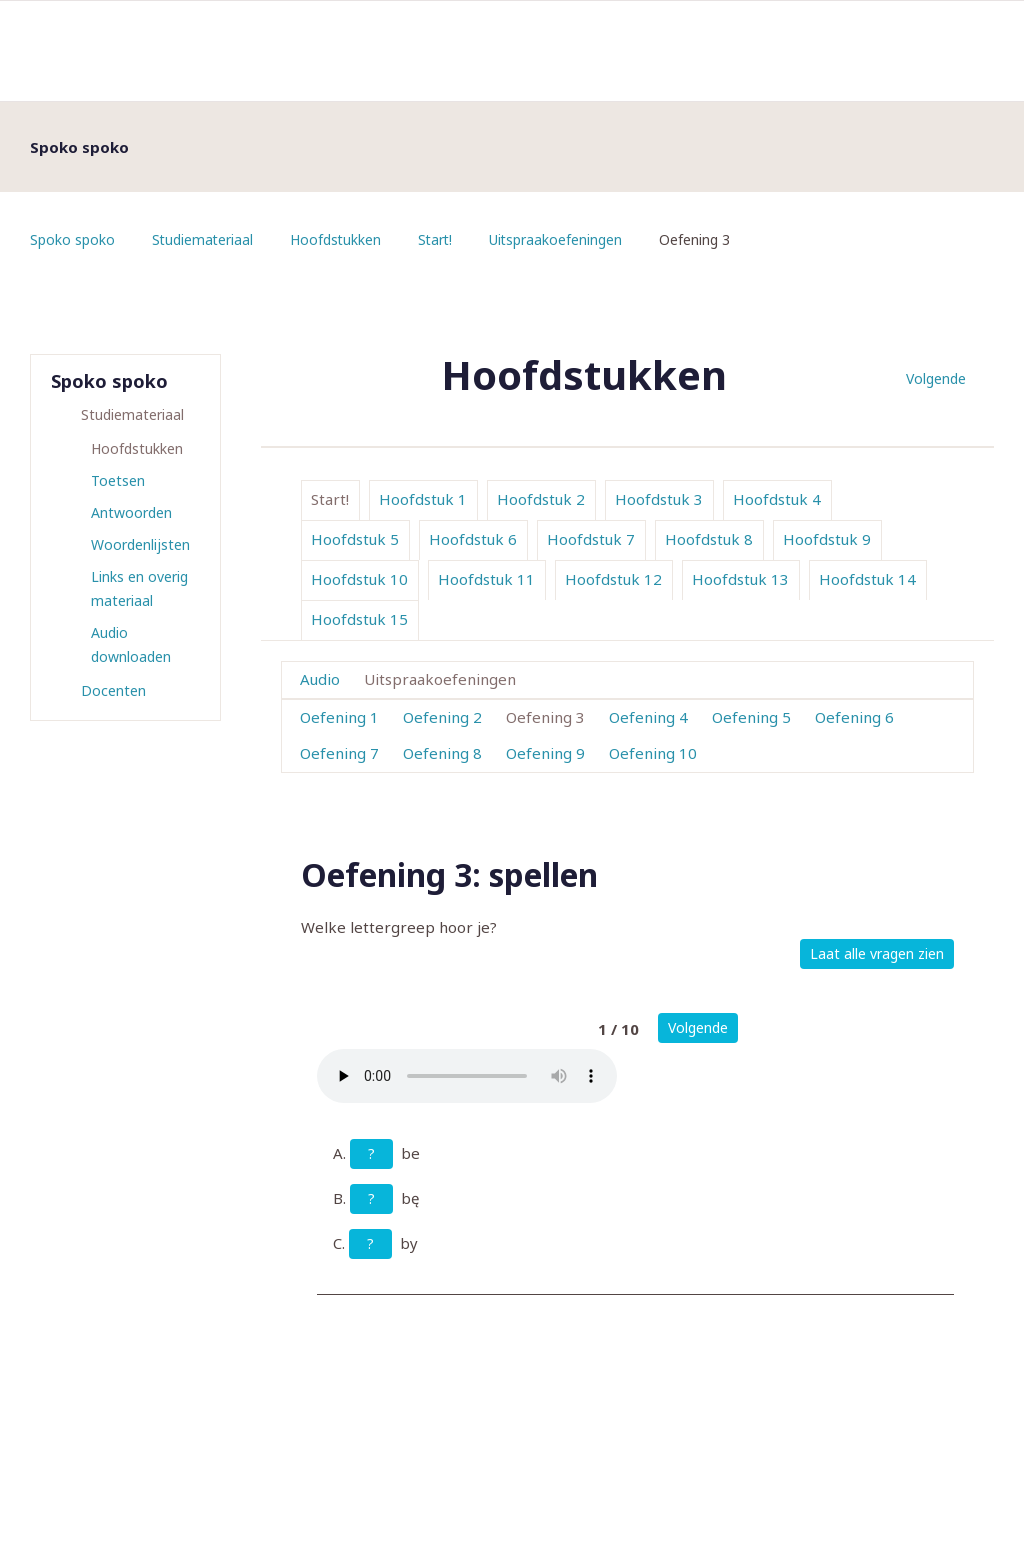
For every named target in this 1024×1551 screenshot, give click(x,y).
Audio (320, 679)
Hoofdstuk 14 (867, 579)
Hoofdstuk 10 (359, 579)
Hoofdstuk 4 (777, 499)
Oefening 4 (648, 717)
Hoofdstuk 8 (709, 539)
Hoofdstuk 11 (486, 579)
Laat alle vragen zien (877, 953)
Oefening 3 (545, 717)
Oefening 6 (854, 717)
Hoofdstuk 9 (827, 539)
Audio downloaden (131, 644)
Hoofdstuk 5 (355, 539)
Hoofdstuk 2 (541, 499)
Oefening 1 (339, 717)
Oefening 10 (653, 753)
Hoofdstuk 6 (473, 539)
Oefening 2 (442, 717)
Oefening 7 (339, 753)
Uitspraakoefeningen (561, 239)
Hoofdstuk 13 (740, 579)
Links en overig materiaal (139, 588)
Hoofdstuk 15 (359, 619)
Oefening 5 (751, 717)
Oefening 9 (545, 753)
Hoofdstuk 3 (659, 499)
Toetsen (118, 480)
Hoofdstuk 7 (591, 539)
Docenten (113, 690)
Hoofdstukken (338, 239)
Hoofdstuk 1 (423, 499)
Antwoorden (131, 512)
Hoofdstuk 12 (613, 579)
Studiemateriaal (203, 239)
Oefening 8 (442, 753)
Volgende (936, 378)
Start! (439, 239)
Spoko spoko (72, 239)
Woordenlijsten (140, 544)
